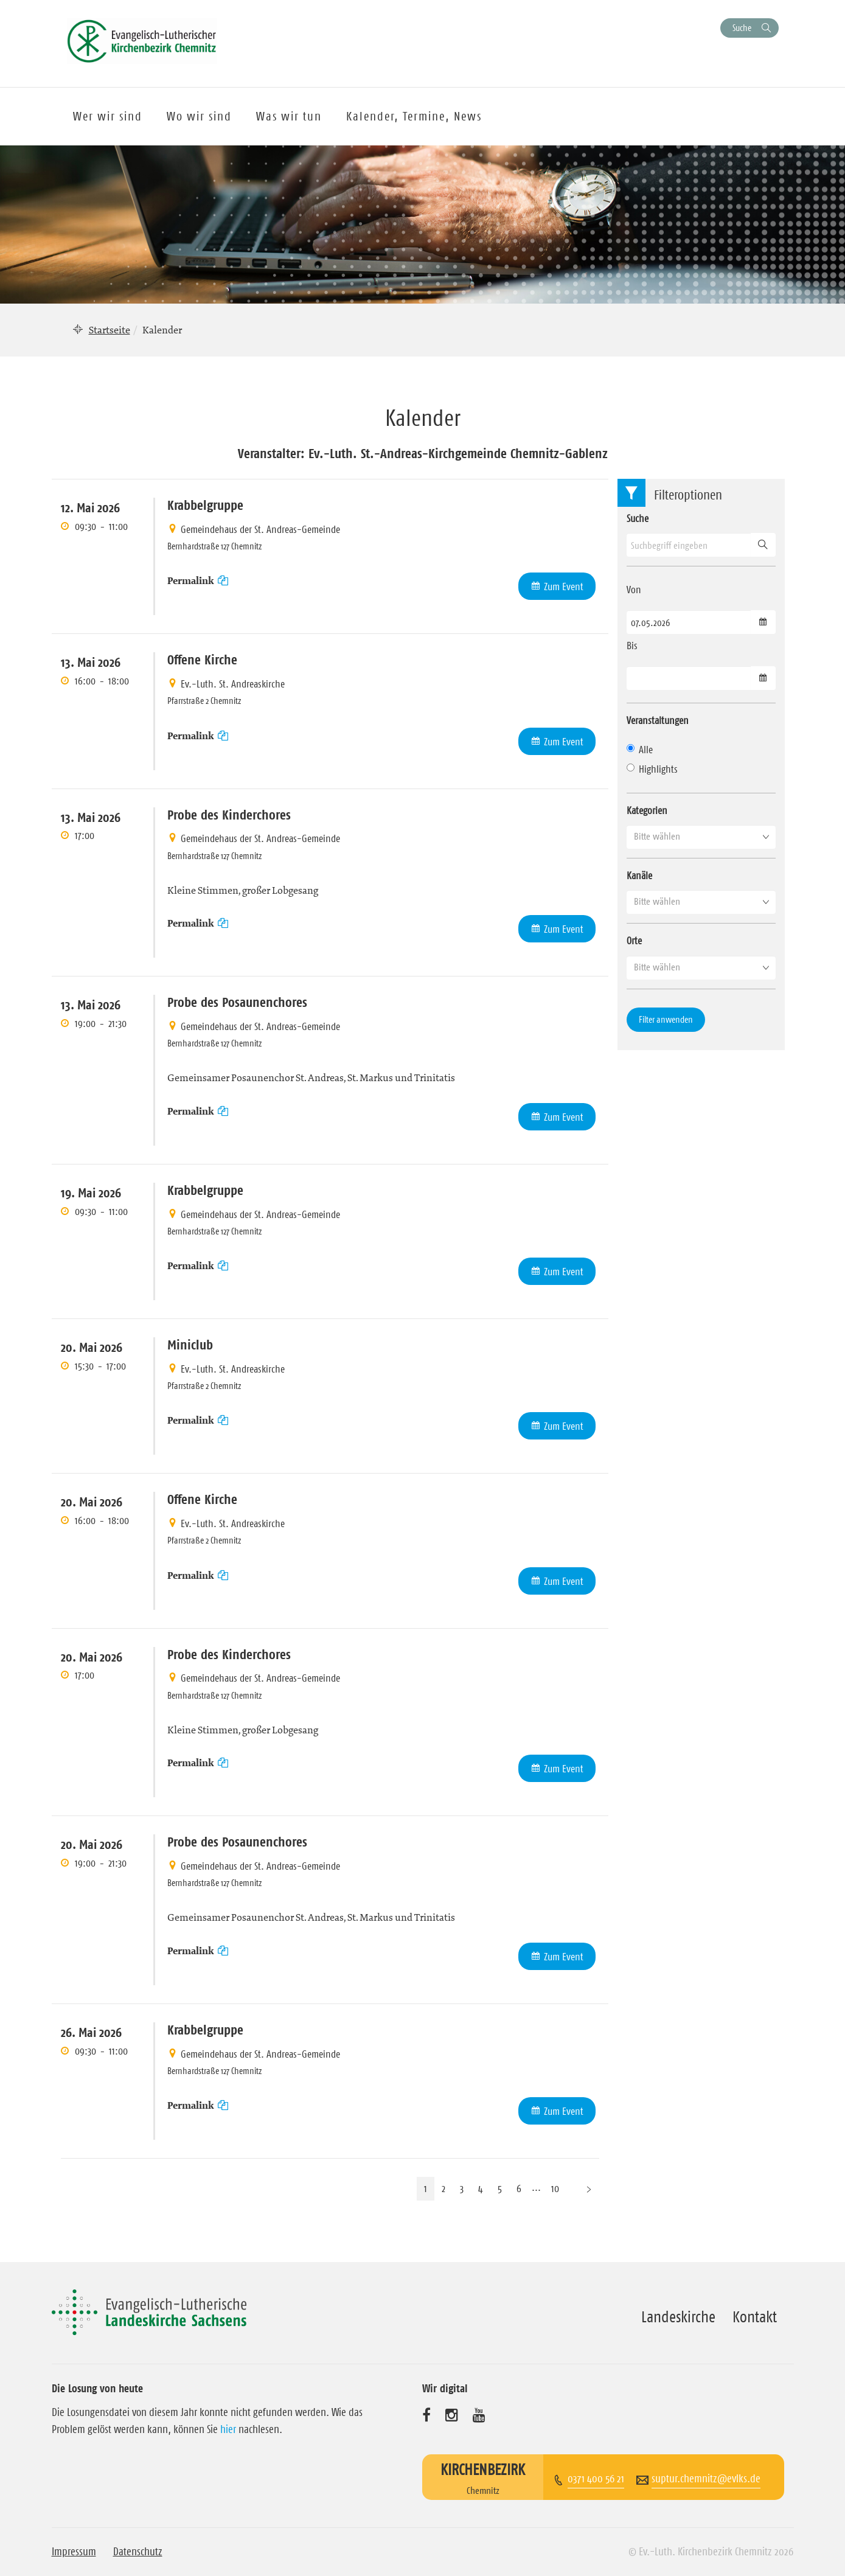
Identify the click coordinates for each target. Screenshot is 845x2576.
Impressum (74, 2551)
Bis (632, 645)
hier (228, 2429)
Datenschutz (137, 2551)
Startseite (109, 329)
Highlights (652, 769)
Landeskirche (678, 2317)
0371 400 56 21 (596, 2478)
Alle (640, 749)
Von (634, 589)
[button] (701, 836)
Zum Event (563, 586)
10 (555, 2188)
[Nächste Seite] (589, 2189)
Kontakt (754, 2317)
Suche (741, 27)
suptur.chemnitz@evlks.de (706, 2478)
